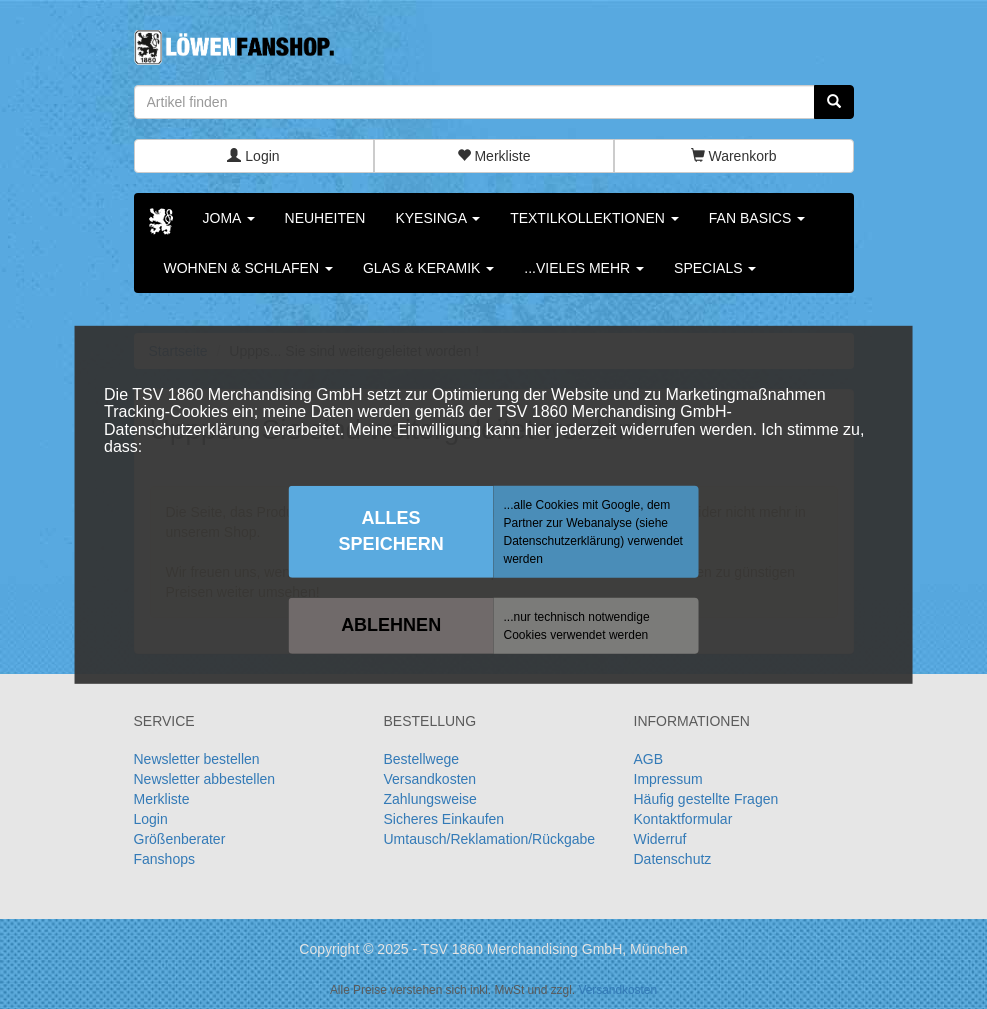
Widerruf (660, 839)
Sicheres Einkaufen (444, 819)
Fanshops (164, 859)
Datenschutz (673, 859)
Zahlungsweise (430, 799)
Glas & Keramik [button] (428, 268)
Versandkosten (430, 779)
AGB (649, 759)
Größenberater (180, 839)
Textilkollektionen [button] (594, 218)
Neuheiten (325, 218)
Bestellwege (422, 759)
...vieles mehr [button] (584, 268)
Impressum (668, 779)
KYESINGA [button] (437, 218)
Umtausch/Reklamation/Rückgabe (490, 839)
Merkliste (494, 156)
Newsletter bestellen (197, 759)
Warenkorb (734, 156)
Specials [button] (715, 268)
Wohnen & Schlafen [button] (248, 268)
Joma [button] (229, 218)
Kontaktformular (683, 819)
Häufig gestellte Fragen (706, 799)
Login (253, 156)
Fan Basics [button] (757, 218)
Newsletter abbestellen (205, 779)
